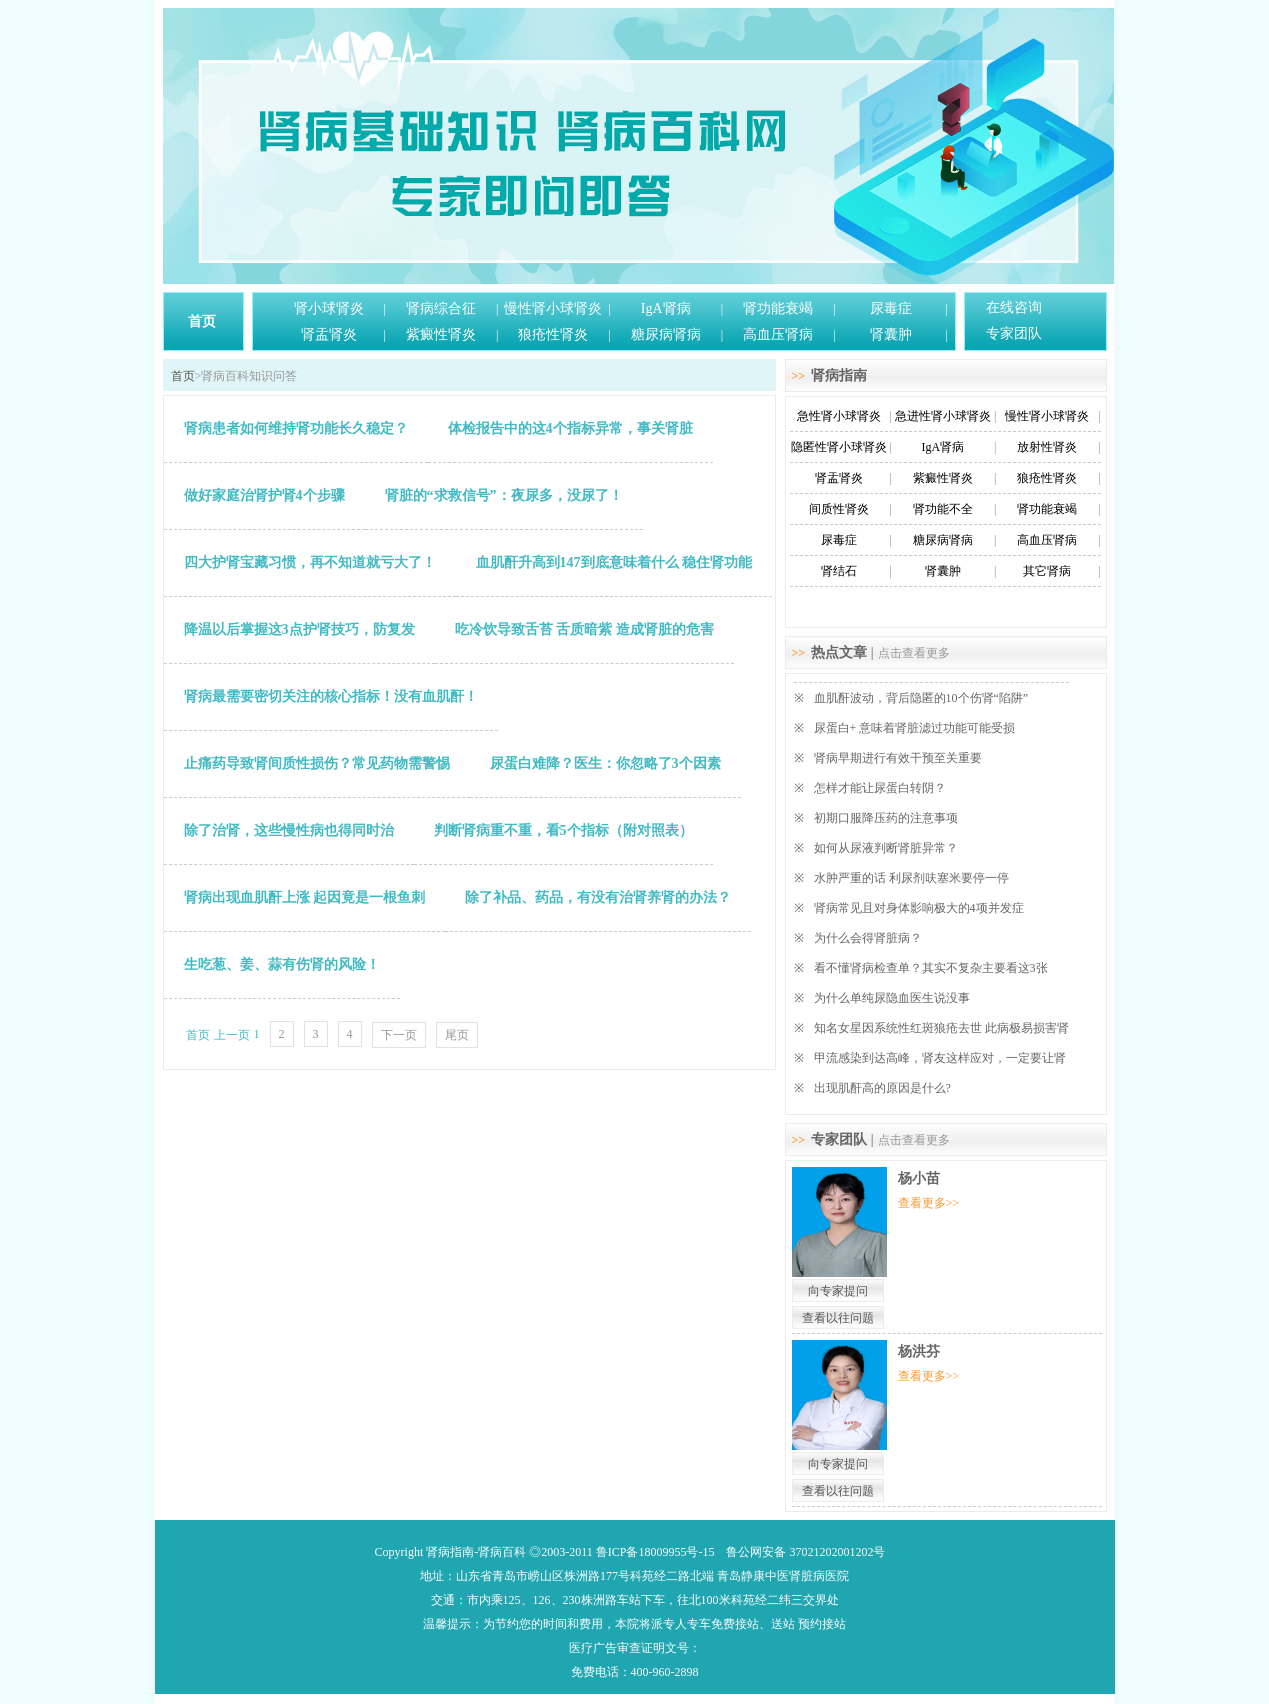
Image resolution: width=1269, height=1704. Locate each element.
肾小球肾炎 (329, 308)
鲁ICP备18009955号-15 (655, 1552)
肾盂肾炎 (329, 334)
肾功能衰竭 (778, 308)
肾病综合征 (441, 308)
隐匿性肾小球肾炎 (839, 447)
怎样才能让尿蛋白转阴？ (880, 788)
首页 (202, 321)
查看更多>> (929, 1203)
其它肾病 (1047, 571)
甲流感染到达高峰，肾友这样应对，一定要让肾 (940, 1058)
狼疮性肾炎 (553, 334)
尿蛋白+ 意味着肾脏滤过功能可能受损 (915, 728)
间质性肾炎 (839, 509)
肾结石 (839, 571)
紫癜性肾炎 (441, 334)
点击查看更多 (914, 653)
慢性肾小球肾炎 (553, 308)
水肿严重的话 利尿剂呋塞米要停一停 (911, 878)
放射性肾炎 (1047, 447)
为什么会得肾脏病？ (868, 938)
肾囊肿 (891, 334)
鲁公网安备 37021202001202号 (805, 1552)
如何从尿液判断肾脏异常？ (886, 848)
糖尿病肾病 (666, 334)
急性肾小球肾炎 (839, 416)
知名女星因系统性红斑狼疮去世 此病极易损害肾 (941, 1028)
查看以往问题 (838, 1318)
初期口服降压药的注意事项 (886, 818)
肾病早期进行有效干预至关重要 (898, 758)
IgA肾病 (666, 308)
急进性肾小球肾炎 (943, 416)
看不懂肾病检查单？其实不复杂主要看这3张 (931, 968)
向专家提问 (838, 1291)
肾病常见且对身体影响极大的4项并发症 (919, 908)
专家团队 (1014, 333)
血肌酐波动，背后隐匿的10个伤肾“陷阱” (921, 698)
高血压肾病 (778, 334)
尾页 (457, 1035)
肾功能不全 (943, 509)
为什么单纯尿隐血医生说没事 (892, 998)
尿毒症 (891, 308)
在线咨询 (1014, 307)
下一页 (399, 1035)
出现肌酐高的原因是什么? (882, 1088)
